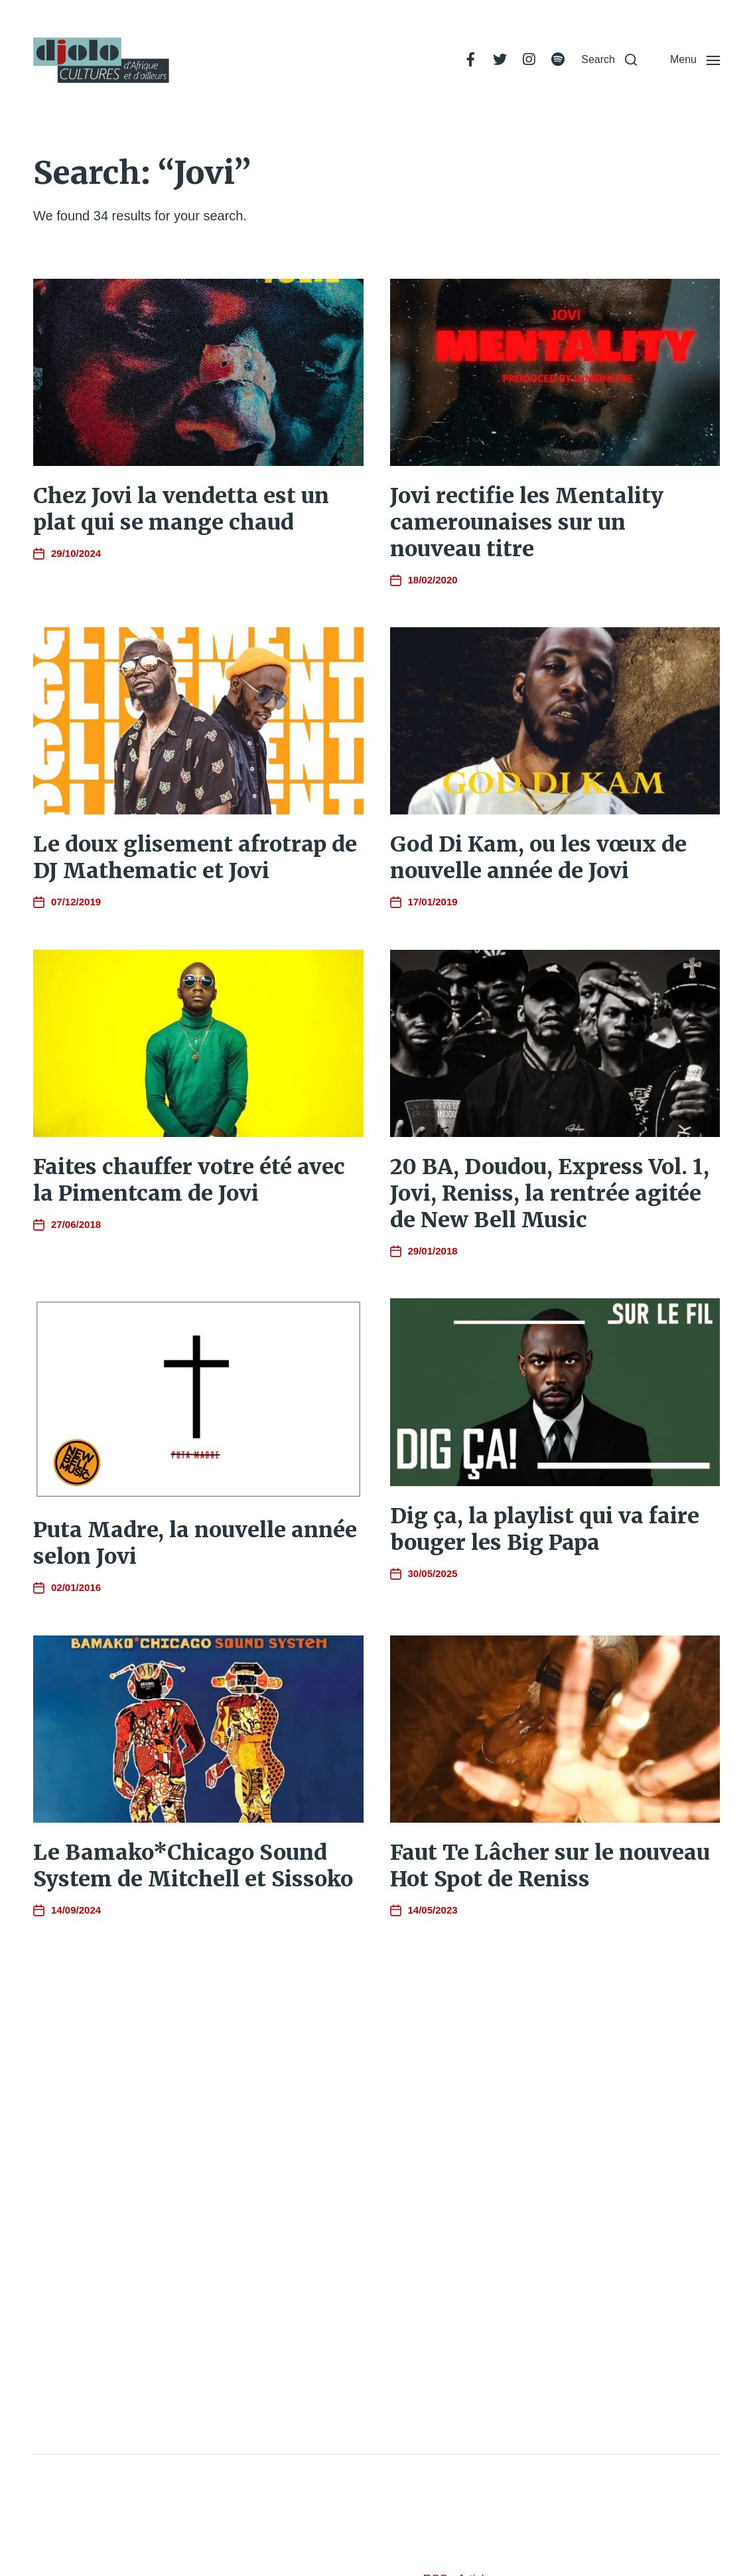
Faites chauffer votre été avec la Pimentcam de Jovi (189, 1180)
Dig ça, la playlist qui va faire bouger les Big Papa (544, 1529)
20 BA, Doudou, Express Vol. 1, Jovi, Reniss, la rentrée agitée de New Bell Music (549, 1193)
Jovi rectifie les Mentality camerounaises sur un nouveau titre (526, 522)
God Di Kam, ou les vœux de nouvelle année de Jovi (538, 857)
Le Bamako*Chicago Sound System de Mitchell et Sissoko (193, 1865)
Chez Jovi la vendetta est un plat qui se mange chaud (181, 509)
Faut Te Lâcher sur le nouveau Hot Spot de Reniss (550, 1865)
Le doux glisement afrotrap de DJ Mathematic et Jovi (195, 857)
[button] (609, 60)
